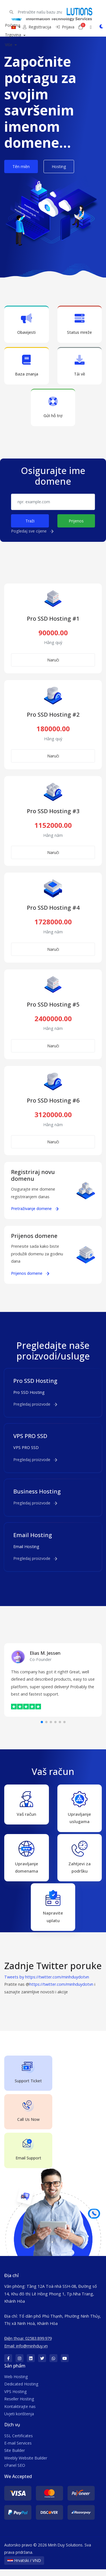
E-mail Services (18, 2449)
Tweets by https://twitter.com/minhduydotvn (46, 1983)
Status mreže (79, 324)
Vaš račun (26, 1803)
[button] (42, 1722)
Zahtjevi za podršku (79, 1858)
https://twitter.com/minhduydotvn (61, 1991)
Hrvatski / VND (24, 2567)
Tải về (79, 365)
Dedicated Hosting (21, 2391)
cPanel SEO (14, 2472)
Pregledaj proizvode (35, 1404)
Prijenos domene (30, 1273)
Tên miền (21, 166)
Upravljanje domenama (26, 1858)
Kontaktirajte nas (20, 2413)
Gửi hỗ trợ (53, 407)
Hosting (59, 166)
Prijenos (76, 521)
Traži (29, 521)
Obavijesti (26, 324)
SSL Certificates (18, 2442)
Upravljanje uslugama (79, 1806)
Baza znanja (26, 365)
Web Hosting (16, 2383)
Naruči (53, 660)
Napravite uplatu (53, 1910)
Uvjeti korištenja (19, 2420)
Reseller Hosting (19, 2405)
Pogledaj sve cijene (32, 531)
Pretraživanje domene (35, 1208)
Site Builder (14, 2457)
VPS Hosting (15, 2398)
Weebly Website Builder (25, 2464)
